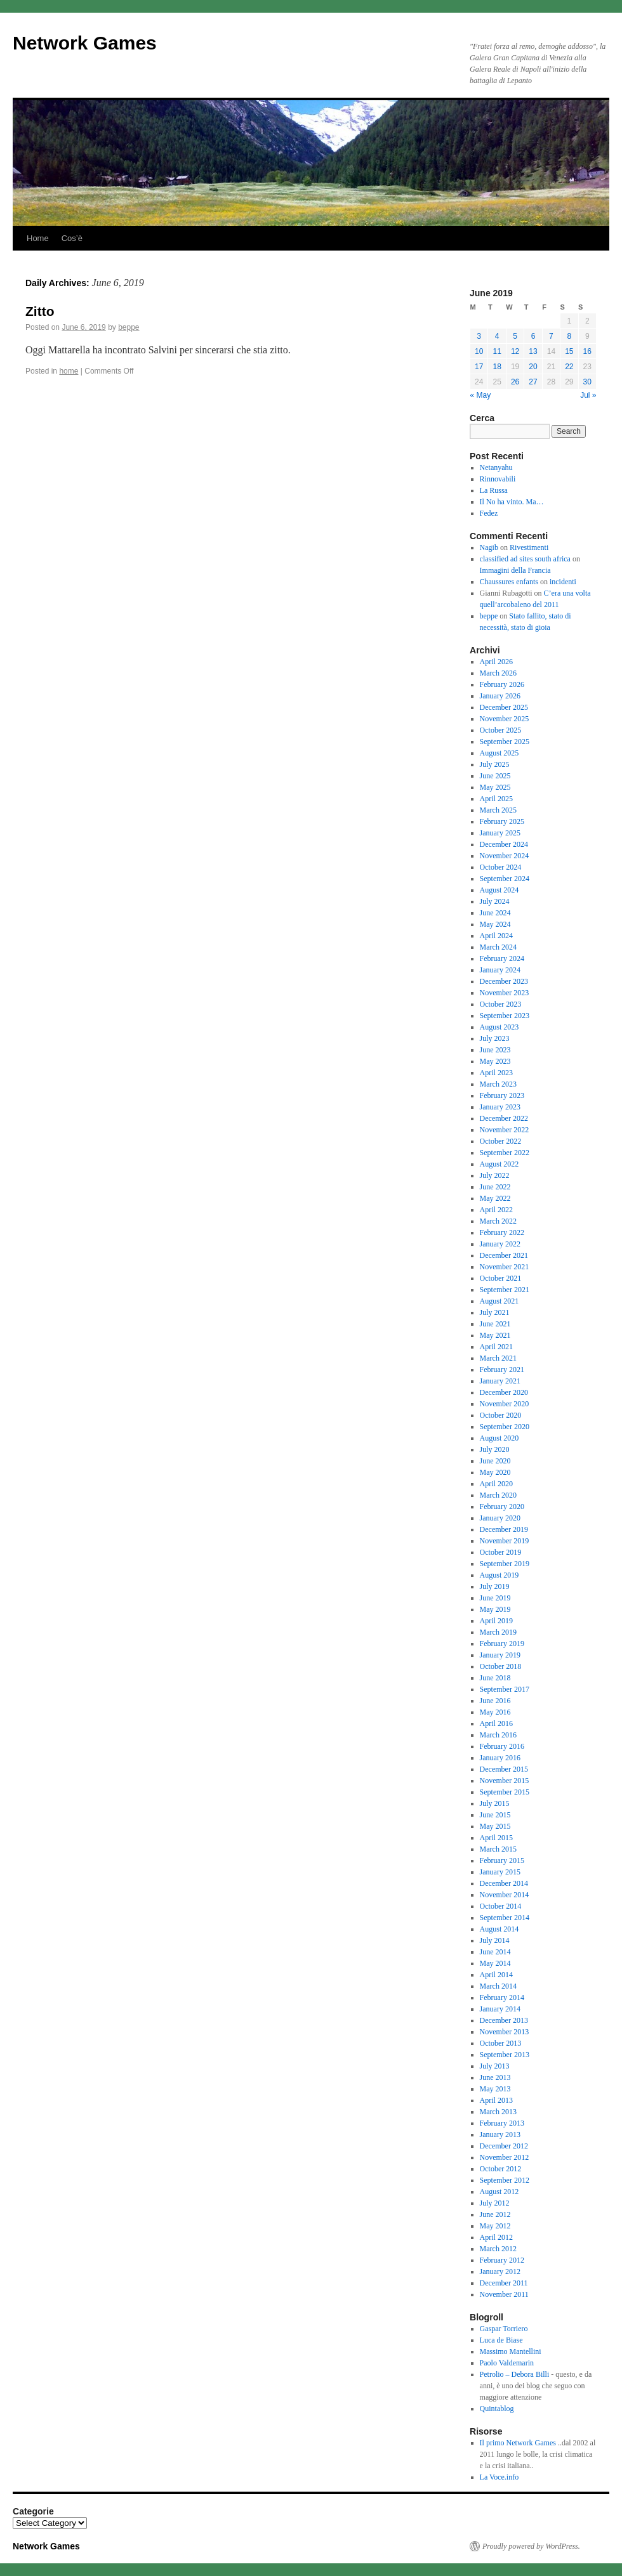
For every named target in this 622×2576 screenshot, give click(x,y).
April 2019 (496, 1620)
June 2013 (495, 2077)
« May (480, 395)
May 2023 (495, 1061)
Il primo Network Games (518, 2442)
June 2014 (495, 1951)
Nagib (489, 547)
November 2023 (504, 992)
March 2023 (498, 1084)
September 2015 (504, 1792)
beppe (128, 327)
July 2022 (495, 1175)
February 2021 (502, 1369)
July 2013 (495, 2066)
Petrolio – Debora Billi (515, 2374)
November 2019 (504, 1540)
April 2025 (496, 798)
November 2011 (504, 2294)
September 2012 (504, 2180)
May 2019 (495, 1609)
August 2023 (499, 1027)
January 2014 (500, 2008)
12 (515, 351)
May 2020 (495, 1472)
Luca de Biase (501, 2340)
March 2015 (498, 1849)
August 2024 (499, 890)
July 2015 (495, 1803)
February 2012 (502, 2260)
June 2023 (495, 1049)
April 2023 (496, 1072)
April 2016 (496, 1723)
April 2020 (496, 1483)
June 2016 (495, 1700)
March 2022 (498, 1221)
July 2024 (495, 901)
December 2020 (504, 1392)
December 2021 (504, 1255)
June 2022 (495, 1186)
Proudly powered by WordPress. (531, 2546)
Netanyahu (496, 467)
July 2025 (495, 764)
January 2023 (500, 1106)
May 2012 (495, 2225)
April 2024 (496, 935)
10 (479, 351)
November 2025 (504, 718)
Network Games (85, 42)
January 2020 (500, 1518)
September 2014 (504, 1917)
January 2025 (500, 832)
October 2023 (501, 1004)
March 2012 (498, 2248)
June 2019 (495, 1597)
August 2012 (499, 2191)
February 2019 (502, 1643)
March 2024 (498, 947)
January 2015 (500, 1871)
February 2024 (502, 958)
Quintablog (497, 2408)
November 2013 (504, 2031)
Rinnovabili (498, 478)
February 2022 (502, 1232)
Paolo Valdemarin (507, 2362)
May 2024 (495, 924)
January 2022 (500, 1243)
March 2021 (498, 1358)
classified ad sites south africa (525, 558)
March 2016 (498, 1734)
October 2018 (501, 1666)
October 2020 (501, 1415)
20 (533, 366)
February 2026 (502, 684)
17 (479, 366)
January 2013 (500, 2134)
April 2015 (496, 1837)
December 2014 (504, 1883)
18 (497, 366)
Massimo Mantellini (510, 2351)
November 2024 (504, 855)
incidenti (563, 581)
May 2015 (495, 1826)
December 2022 (504, 1118)
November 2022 (504, 1129)
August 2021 (499, 1301)
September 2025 (504, 741)
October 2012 (501, 2168)
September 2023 (504, 1015)
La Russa (494, 490)
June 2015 (495, 1814)
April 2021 (496, 1346)
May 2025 (495, 787)
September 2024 (504, 878)
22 (569, 366)
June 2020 (495, 1460)
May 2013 (495, 2088)
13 (533, 351)
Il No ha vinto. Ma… (512, 501)
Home (38, 238)
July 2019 (495, 1586)
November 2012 (504, 2157)
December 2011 (504, 2283)
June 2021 (495, 1323)
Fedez (489, 513)
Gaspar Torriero (504, 2328)
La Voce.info (499, 2477)
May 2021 (495, 1335)
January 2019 (500, 1655)
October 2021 (501, 1278)
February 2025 (502, 821)
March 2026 (498, 673)
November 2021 (504, 1266)
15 (569, 351)
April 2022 (496, 1209)
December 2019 (504, 1529)
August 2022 (499, 1164)
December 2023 (504, 981)
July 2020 (495, 1449)
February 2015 (502, 1860)
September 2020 (504, 1426)
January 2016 (500, 1757)
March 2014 (498, 1986)
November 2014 (504, 1894)
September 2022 (504, 1152)
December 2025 (504, 707)
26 (515, 381)
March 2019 (498, 1632)
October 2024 (501, 867)
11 (497, 351)
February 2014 (502, 1997)
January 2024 (500, 969)
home (68, 371)
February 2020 (502, 1506)
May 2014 (495, 1963)
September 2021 (504, 1289)
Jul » (588, 395)
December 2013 (504, 2020)
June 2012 (495, 2214)
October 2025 (501, 730)
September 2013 (504, 2054)
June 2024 (495, 912)
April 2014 (496, 1974)
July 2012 (495, 2203)
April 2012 (496, 2237)
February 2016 (502, 1746)
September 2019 (504, 1563)
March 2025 (498, 810)
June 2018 (495, 1677)
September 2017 (504, 1689)
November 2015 (504, 1780)
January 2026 (500, 695)
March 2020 (498, 1495)
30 (587, 381)
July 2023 (495, 1038)
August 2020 (499, 1438)
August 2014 (499, 1929)
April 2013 (496, 2100)
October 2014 (501, 1906)
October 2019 (501, 1552)
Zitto (39, 311)
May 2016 (495, 1712)
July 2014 (495, 1940)
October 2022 (501, 1141)
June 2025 (495, 775)
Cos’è (72, 238)
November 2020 (504, 1403)
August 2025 (499, 753)
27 (533, 381)
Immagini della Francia (515, 570)
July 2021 (495, 1312)
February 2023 (502, 1095)
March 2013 (498, 2111)
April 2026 (496, 661)
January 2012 (500, 2271)
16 (587, 351)
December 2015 (504, 1769)
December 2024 (504, 844)
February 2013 (502, 2123)
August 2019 (499, 1575)
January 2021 (500, 1380)
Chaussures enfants (509, 581)
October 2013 (501, 2043)
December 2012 (504, 2145)
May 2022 (495, 1198)
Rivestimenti (529, 547)
